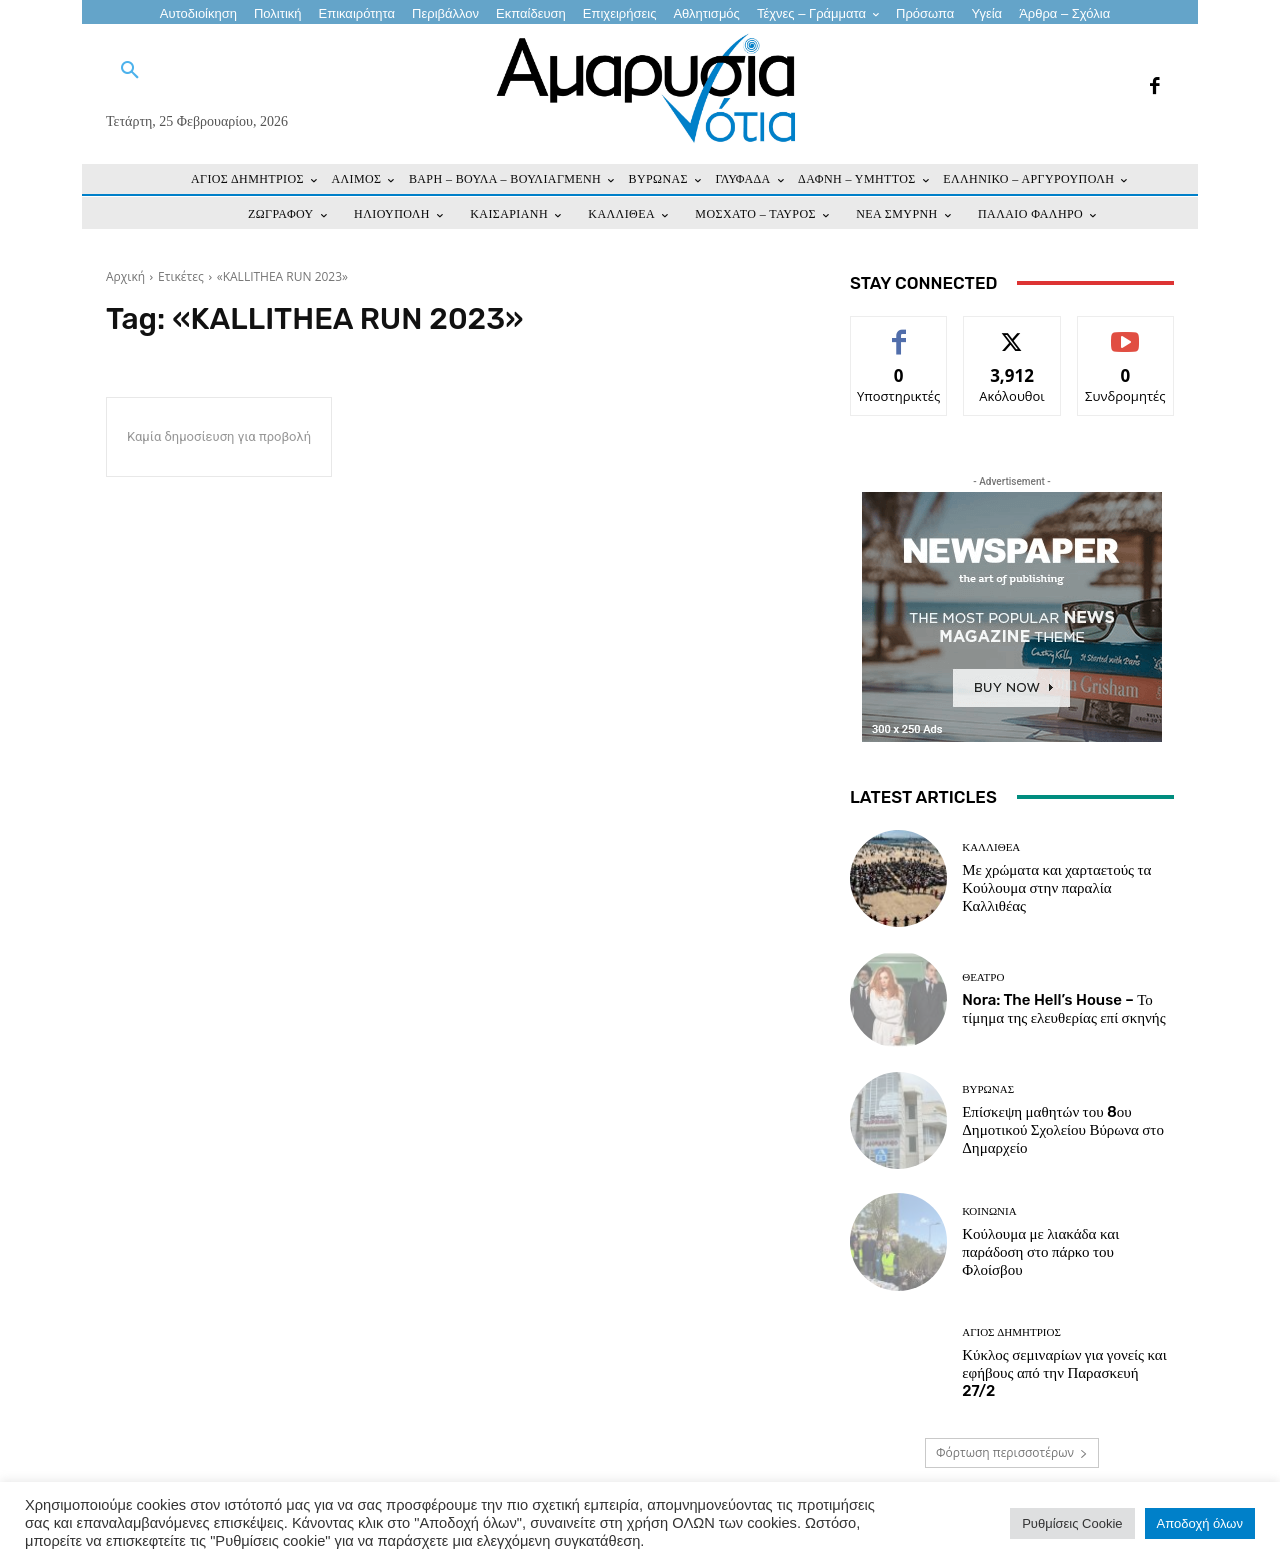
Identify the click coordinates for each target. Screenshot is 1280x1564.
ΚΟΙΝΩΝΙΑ (989, 1211)
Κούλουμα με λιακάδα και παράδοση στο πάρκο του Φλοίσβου (1040, 1252)
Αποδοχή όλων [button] (1200, 1523)
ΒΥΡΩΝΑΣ (988, 1089)
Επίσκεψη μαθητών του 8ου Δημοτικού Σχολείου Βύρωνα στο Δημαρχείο (1063, 1130)
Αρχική (125, 276)
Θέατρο (983, 977)
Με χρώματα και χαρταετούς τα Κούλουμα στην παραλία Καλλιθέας (1056, 888)
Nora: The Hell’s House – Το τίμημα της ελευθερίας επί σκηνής (1063, 1009)
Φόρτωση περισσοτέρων (1012, 1452)
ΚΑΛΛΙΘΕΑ (991, 847)
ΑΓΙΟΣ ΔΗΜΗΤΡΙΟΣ (1011, 1332)
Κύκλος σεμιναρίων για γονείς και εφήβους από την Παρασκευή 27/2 (1064, 1373)
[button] (130, 71)
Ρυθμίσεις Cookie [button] (1072, 1523)
